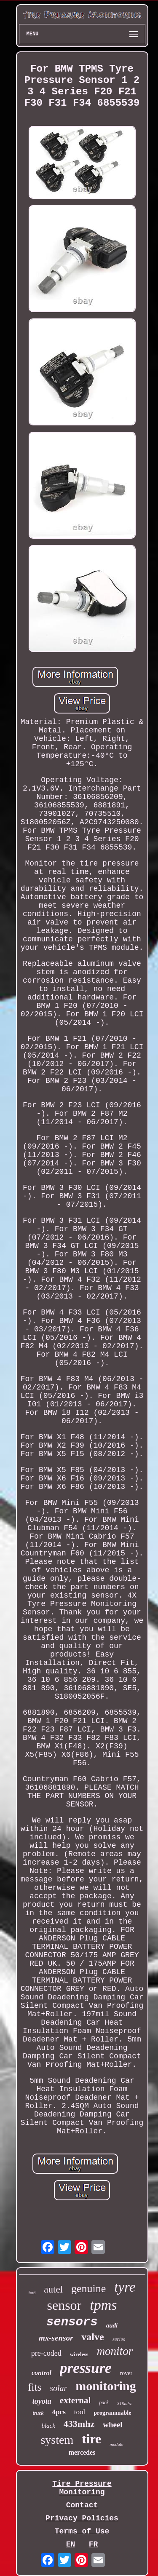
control (41, 2372)
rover (126, 2373)
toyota (41, 2401)
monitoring (105, 2386)
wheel (112, 2424)
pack (104, 2402)
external (75, 2400)
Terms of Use (82, 2531)
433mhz (79, 2423)
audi (112, 2325)
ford (32, 2292)
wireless (79, 2354)
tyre (124, 2287)
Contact (82, 2505)
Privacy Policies (82, 2518)
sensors (72, 2322)
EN (70, 2544)
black (48, 2425)
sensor (64, 2305)
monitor (115, 2351)
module (116, 2444)
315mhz (124, 2403)
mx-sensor (56, 2337)
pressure (86, 2368)
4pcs (59, 2412)
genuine (88, 2288)
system (56, 2439)
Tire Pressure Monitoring (81, 2488)
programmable (112, 2413)
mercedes (82, 2452)
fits (34, 2387)
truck (38, 2413)
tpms (103, 2305)
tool (79, 2412)
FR (93, 2544)
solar (58, 2388)
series (118, 2339)
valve (92, 2336)
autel (53, 2289)
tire (91, 2439)
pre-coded (46, 2353)
